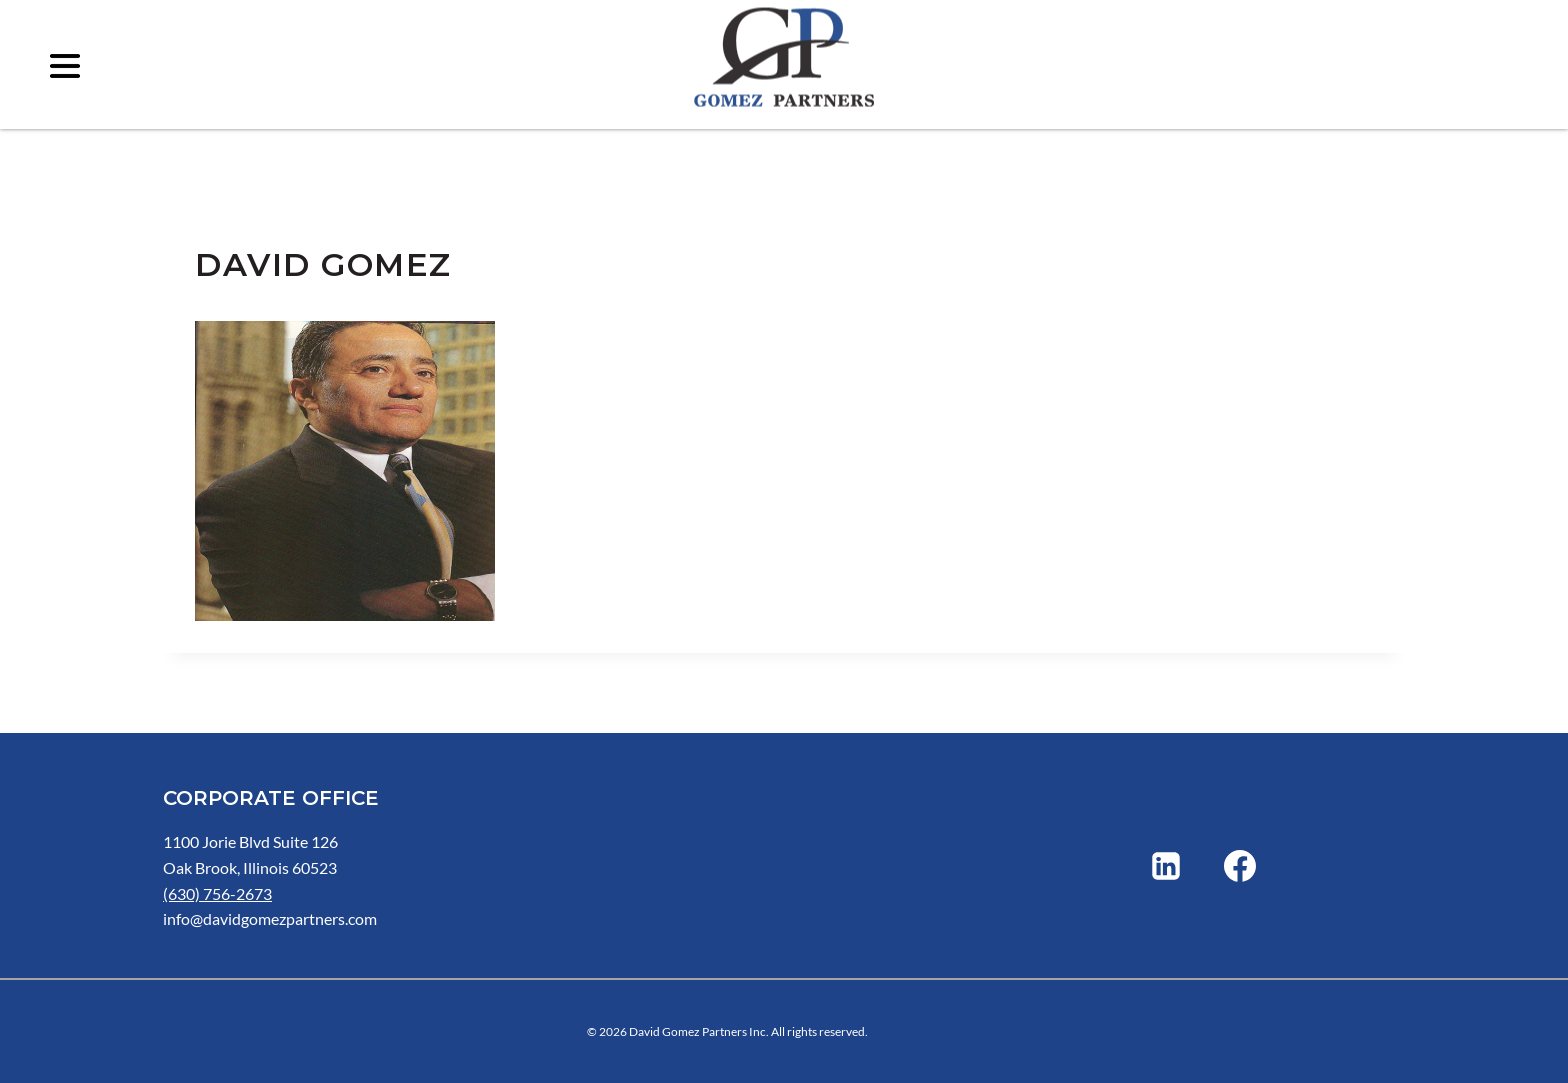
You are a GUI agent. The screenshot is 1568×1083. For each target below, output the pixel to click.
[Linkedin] (1166, 866)
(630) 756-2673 (217, 893)
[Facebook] (1240, 866)
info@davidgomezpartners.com (270, 918)
